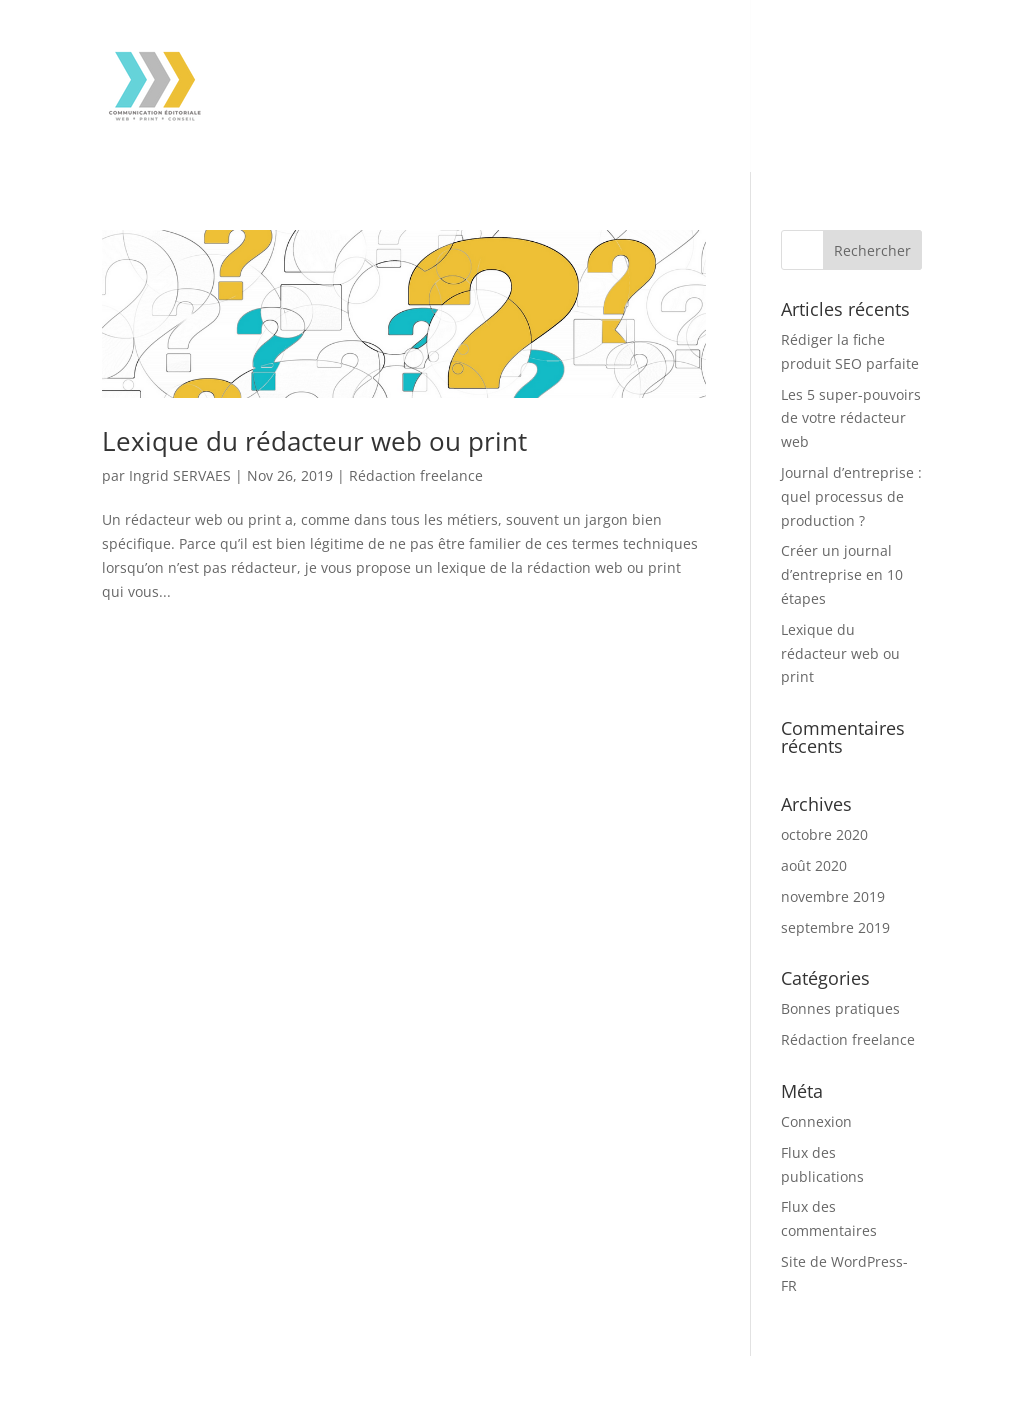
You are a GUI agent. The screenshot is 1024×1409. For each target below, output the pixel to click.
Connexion (816, 1121)
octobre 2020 (824, 834)
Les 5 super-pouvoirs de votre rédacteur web (851, 418)
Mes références (693, 56)
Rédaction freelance (416, 475)
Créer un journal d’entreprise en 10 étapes (842, 574)
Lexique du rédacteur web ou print (314, 441)
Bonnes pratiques (840, 1008)
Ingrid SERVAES (180, 475)
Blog (592, 118)
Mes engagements (296, 118)
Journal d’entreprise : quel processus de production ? (851, 496)
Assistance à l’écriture (513, 56)
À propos (438, 118)
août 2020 (814, 865)
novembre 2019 (833, 896)
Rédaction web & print (311, 56)
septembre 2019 (835, 927)
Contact (523, 118)
